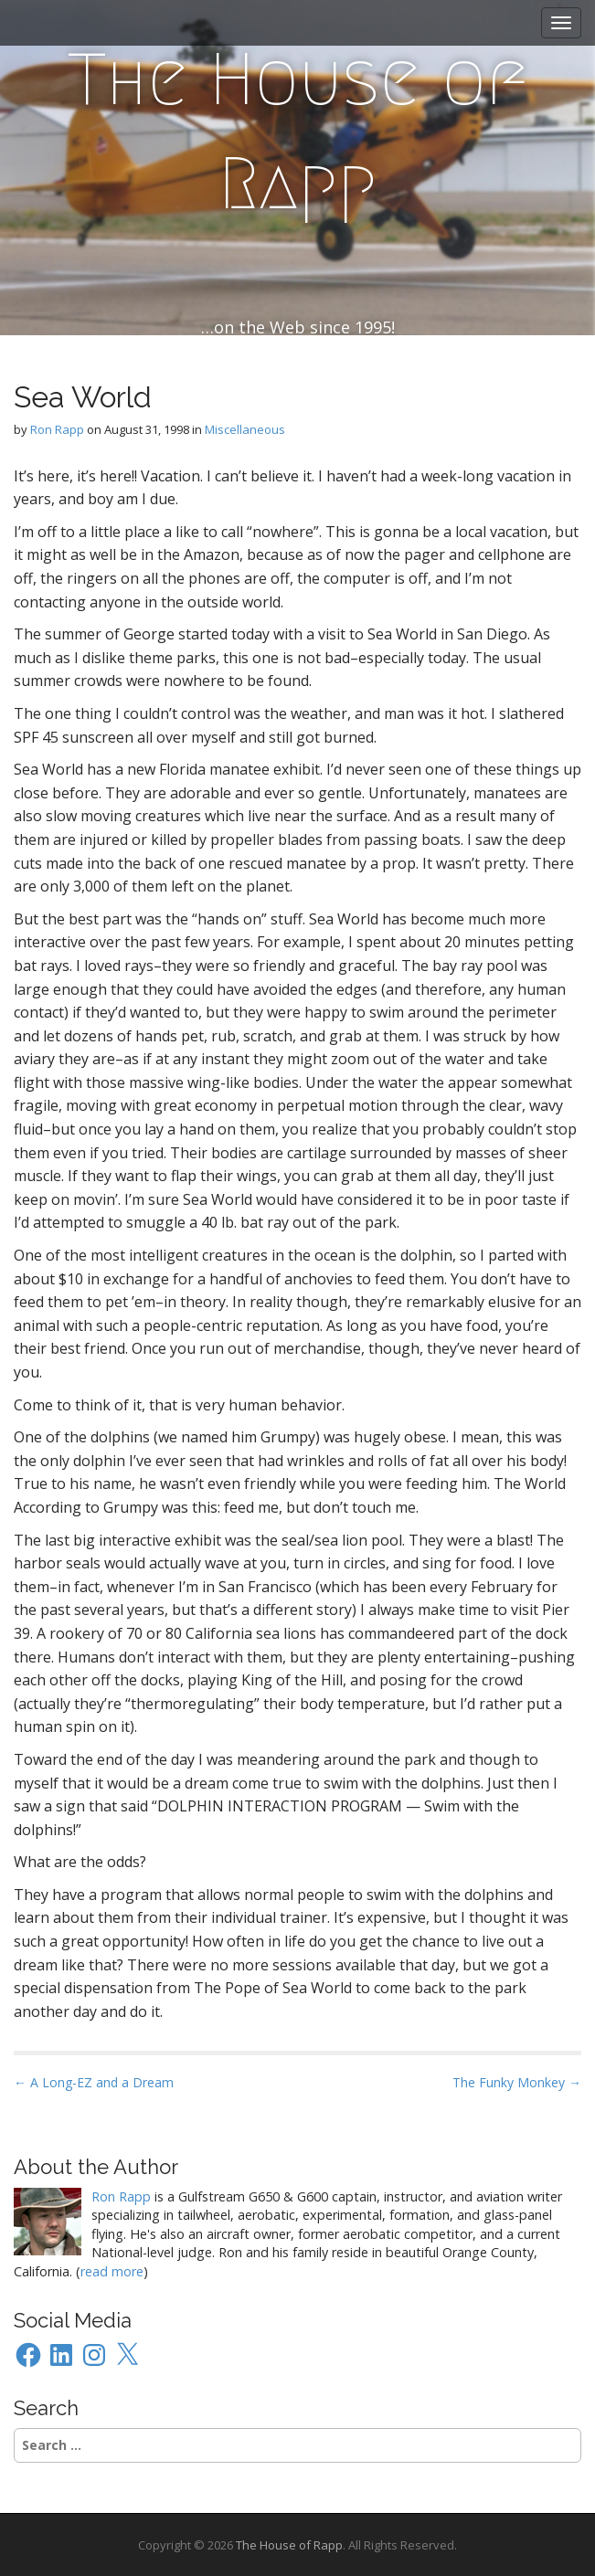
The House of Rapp (298, 131)
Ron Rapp (57, 429)
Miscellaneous (245, 429)
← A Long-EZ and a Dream (94, 2082)
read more (111, 2271)
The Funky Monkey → (516, 2082)
